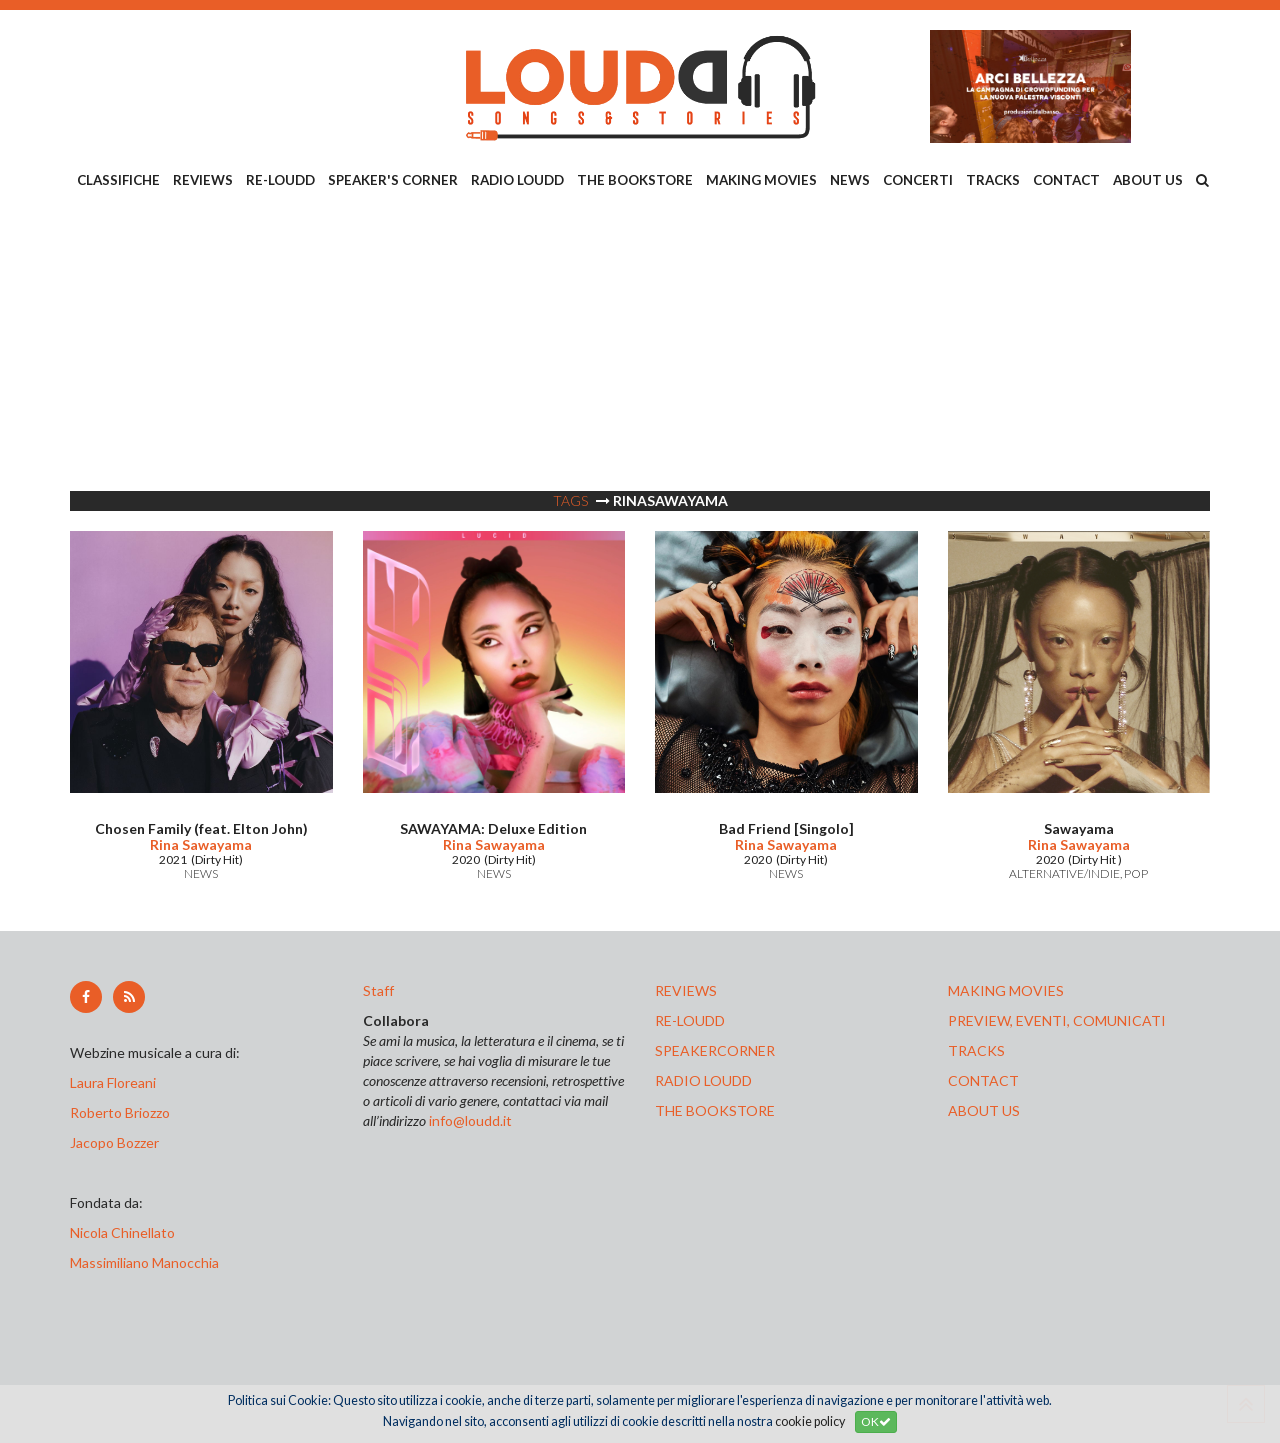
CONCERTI (918, 180)
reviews (686, 990)
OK (876, 1421)
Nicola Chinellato (122, 1232)
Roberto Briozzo (120, 1112)
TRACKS (993, 180)
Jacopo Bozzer (114, 1142)
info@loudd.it (470, 1120)
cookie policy (810, 1421)
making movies (1006, 990)
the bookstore (715, 1110)
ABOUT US (1148, 180)
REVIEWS (203, 180)
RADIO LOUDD (517, 180)
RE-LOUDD (280, 180)
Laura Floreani (116, 1082)
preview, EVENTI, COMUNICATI (1057, 1020)
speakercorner (715, 1050)
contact (983, 1080)
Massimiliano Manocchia (144, 1262)
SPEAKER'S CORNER (393, 180)
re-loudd (690, 1020)
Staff (378, 990)
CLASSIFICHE (118, 180)
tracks (976, 1050)
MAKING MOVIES (761, 180)
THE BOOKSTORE (635, 180)
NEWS (850, 180)
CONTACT (1066, 180)
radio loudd (703, 1080)
